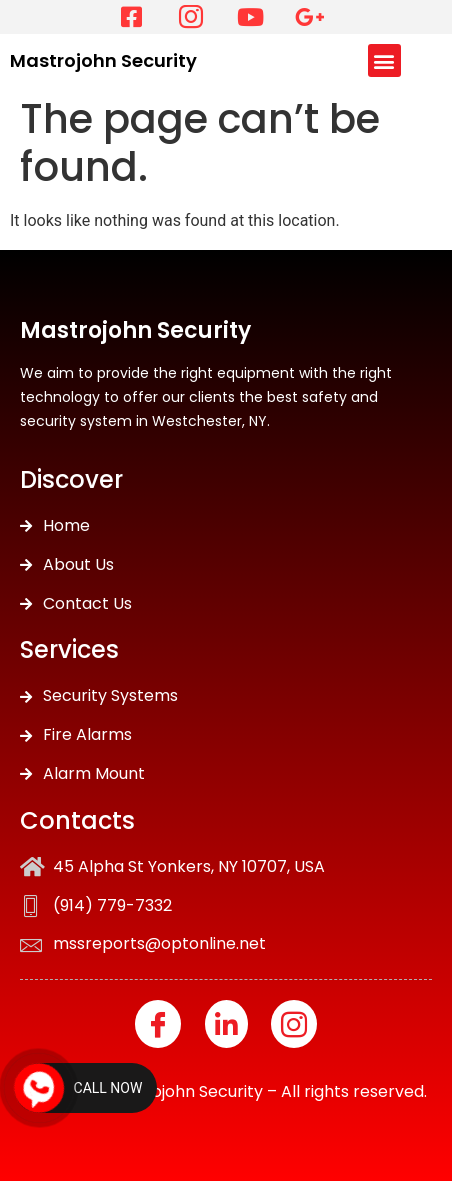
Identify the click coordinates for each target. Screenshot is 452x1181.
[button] (384, 60)
